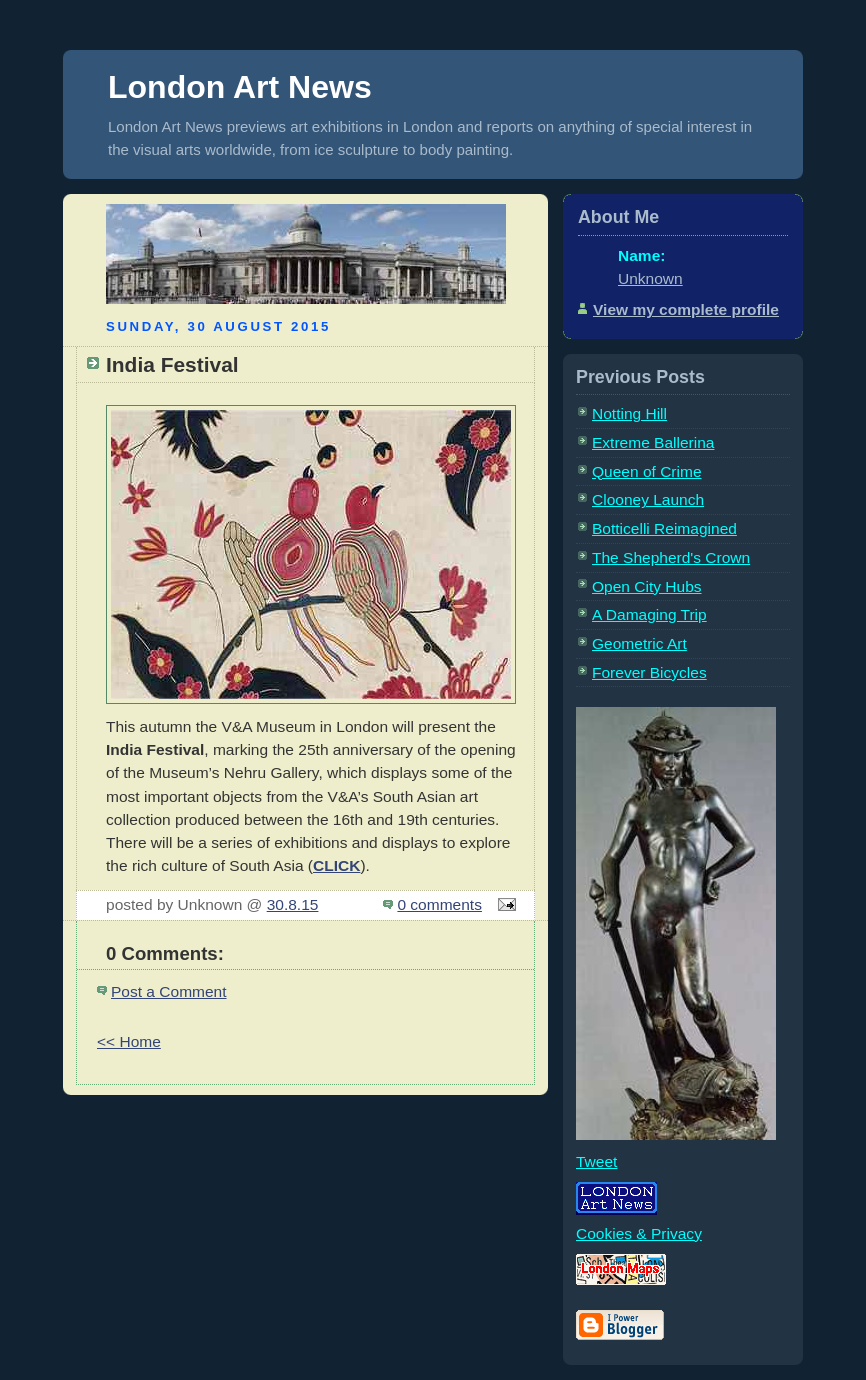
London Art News (240, 87)
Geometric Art (639, 643)
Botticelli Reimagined (664, 528)
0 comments (439, 904)
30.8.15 (293, 904)
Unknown (650, 278)
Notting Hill (629, 413)
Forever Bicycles (649, 672)
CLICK (336, 865)
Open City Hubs (647, 586)
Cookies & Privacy (639, 1233)
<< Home (129, 1041)
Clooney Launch (648, 499)
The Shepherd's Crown (671, 557)
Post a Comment (169, 991)
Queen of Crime (647, 471)
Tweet (596, 1161)
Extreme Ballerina (653, 442)
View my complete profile (686, 309)
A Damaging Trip (649, 614)
